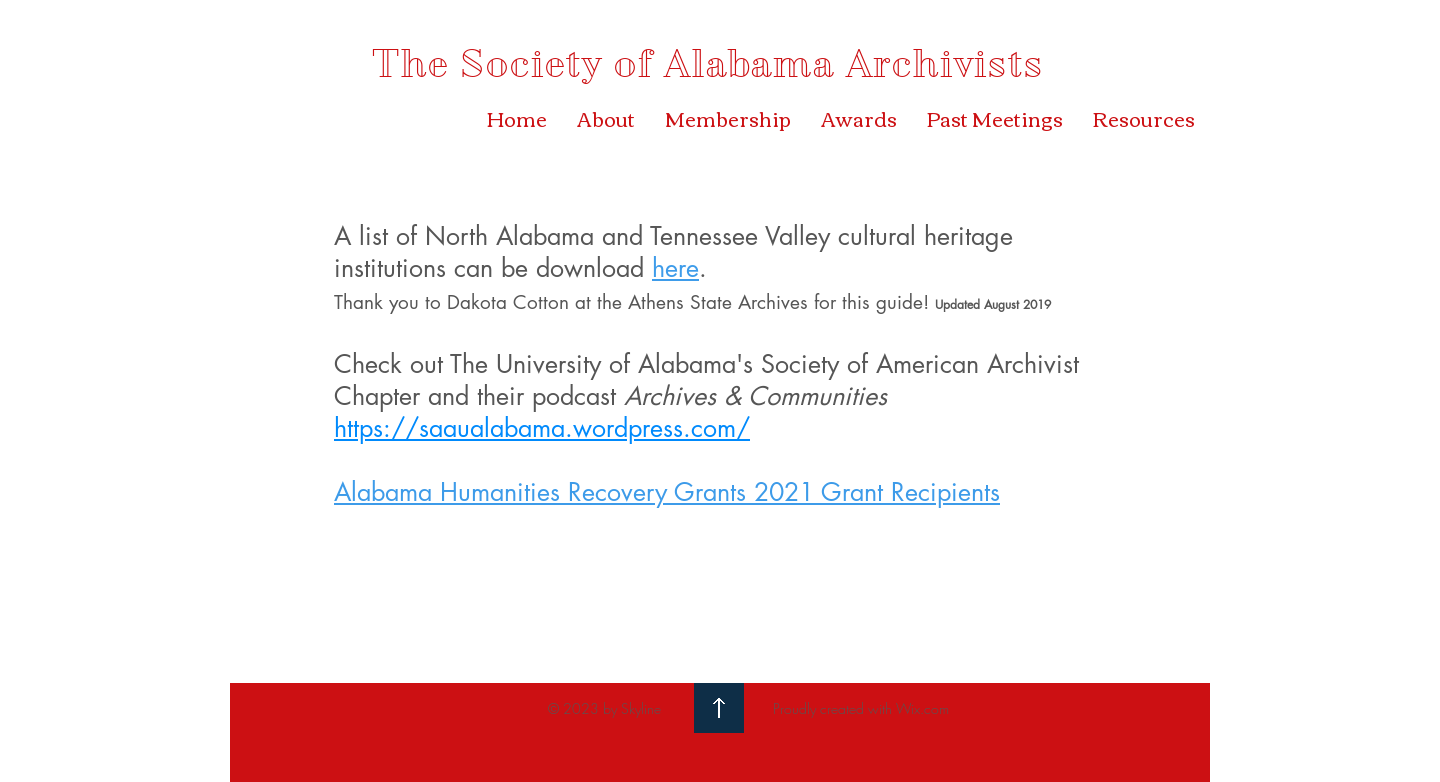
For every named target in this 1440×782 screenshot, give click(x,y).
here (675, 268)
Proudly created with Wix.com (861, 708)
